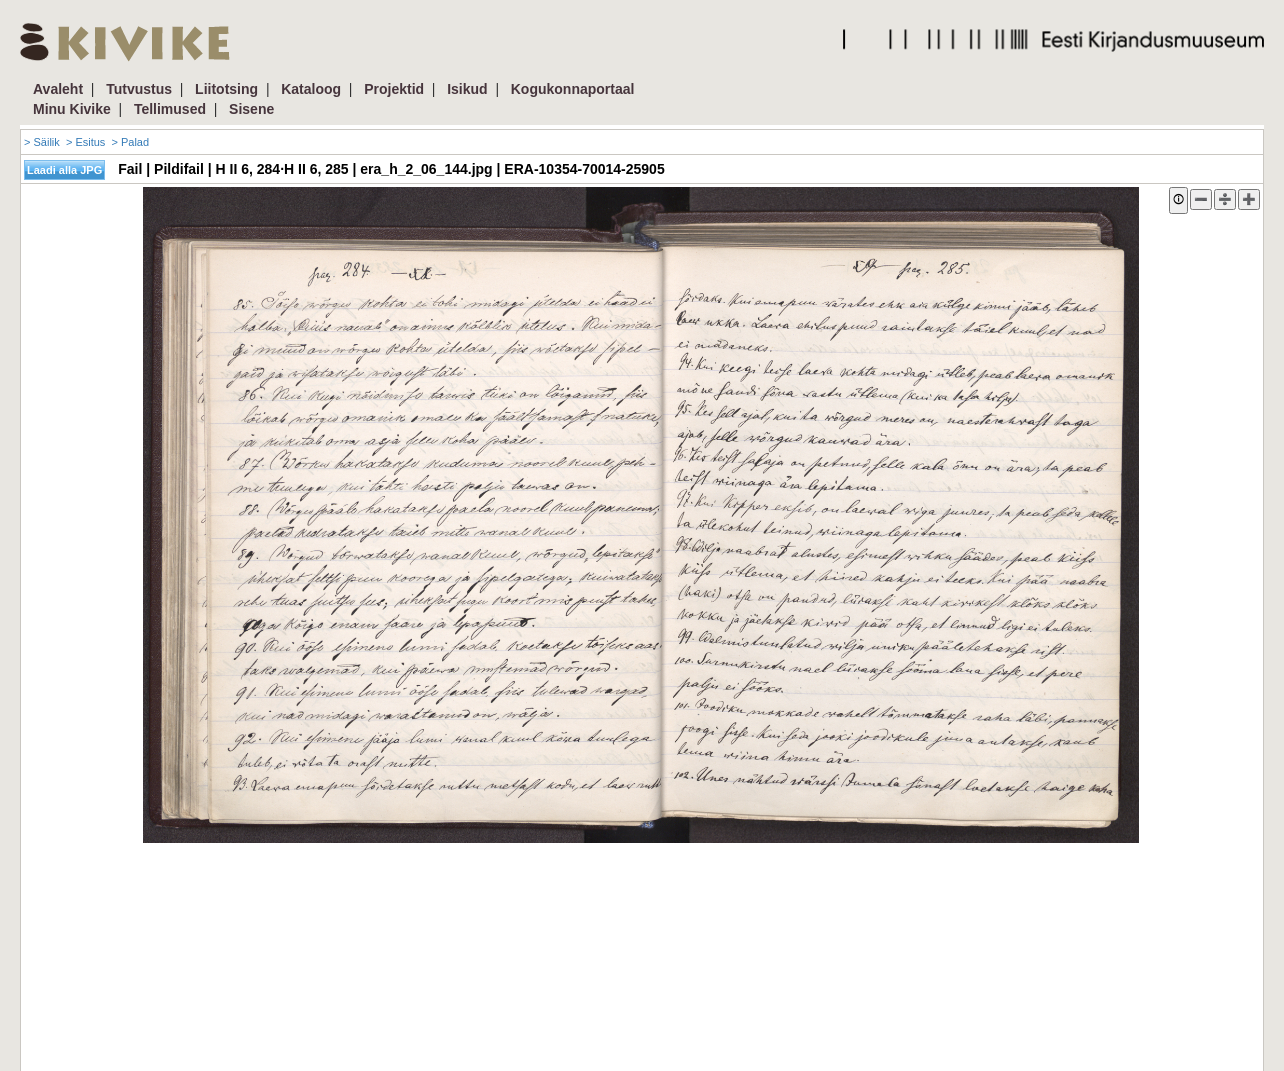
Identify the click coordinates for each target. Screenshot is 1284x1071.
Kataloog (311, 89)
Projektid (394, 89)
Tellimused (170, 109)
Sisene (251, 109)
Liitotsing (226, 89)
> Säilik (42, 142)
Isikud (467, 89)
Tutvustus (139, 89)
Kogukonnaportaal (573, 89)
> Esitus (85, 142)
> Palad (130, 142)
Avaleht (58, 89)
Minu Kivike (72, 109)
